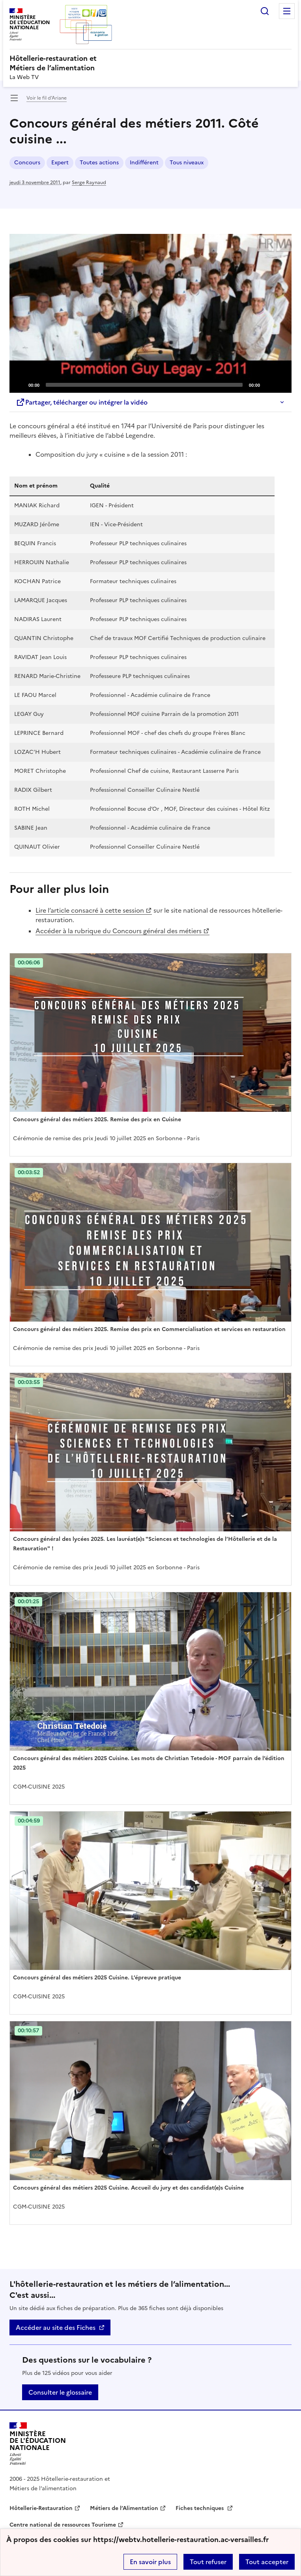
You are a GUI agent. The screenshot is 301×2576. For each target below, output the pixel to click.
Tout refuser (208, 2562)
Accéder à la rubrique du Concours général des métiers (119, 931)
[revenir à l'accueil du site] (150, 63)
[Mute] (268, 384)
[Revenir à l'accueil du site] (37, 2443)
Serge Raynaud (89, 182)
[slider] (144, 385)
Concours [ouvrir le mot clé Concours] (27, 162)
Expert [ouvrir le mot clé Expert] (60, 162)
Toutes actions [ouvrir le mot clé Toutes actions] (99, 162)
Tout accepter (266, 2562)
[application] (150, 313)
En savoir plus (150, 2562)
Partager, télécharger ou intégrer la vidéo (82, 402)
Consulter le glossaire (60, 2392)
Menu (287, 11)
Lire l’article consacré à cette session (90, 910)
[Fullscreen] (280, 384)
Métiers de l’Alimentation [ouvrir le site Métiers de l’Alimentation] (124, 2508)
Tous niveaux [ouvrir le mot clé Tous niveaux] (187, 162)
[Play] (150, 313)
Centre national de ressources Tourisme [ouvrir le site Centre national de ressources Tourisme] (62, 2525)
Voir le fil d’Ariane (46, 98)
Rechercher (265, 11)
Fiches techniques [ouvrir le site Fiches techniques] (200, 2508)
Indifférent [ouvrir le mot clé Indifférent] (144, 162)
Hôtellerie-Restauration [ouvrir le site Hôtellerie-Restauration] (41, 2508)
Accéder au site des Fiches (55, 2327)
